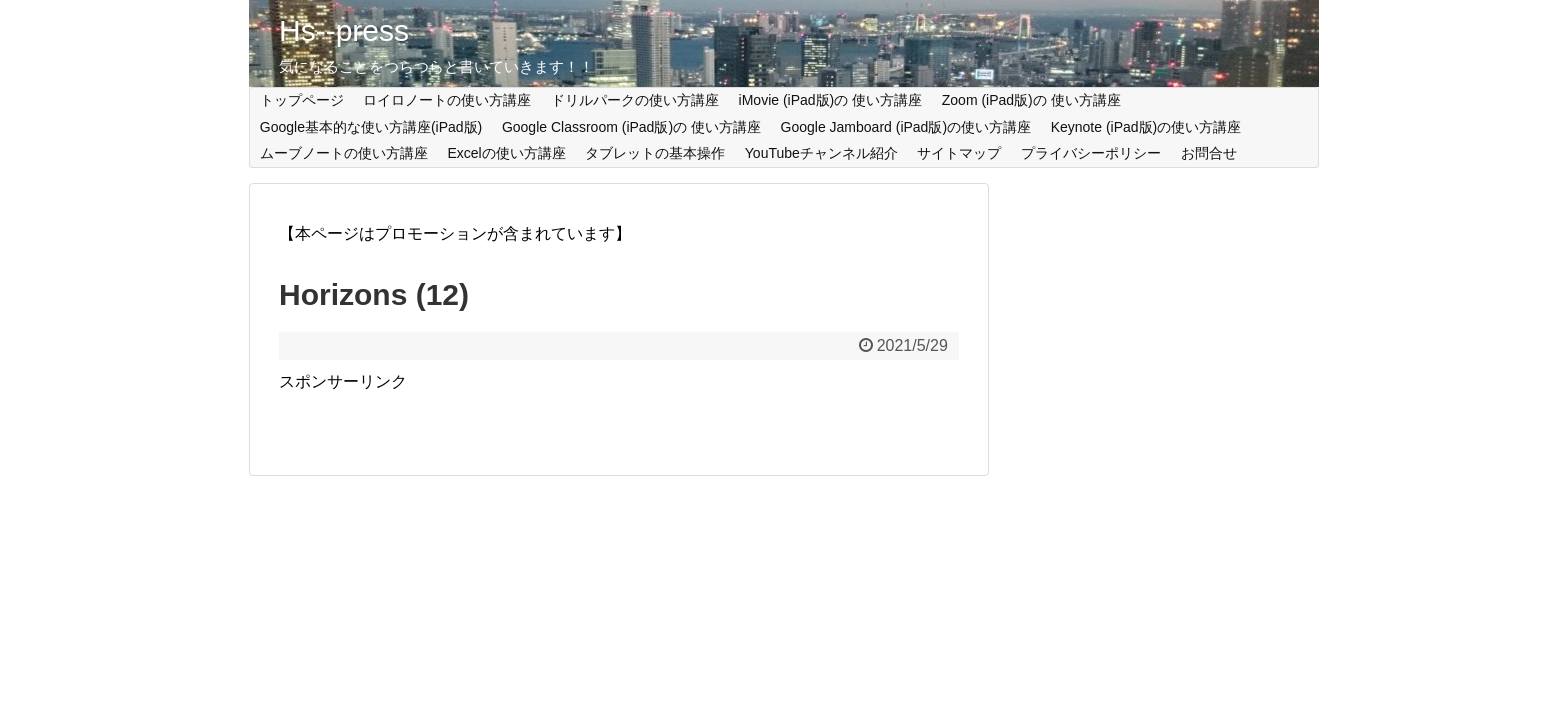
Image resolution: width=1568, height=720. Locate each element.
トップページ (302, 100)
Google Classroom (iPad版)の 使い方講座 (631, 127)
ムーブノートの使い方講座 (344, 153)
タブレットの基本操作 (655, 153)
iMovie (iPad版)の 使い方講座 (831, 100)
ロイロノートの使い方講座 (447, 100)
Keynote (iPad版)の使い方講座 (1146, 127)
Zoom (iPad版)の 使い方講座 (1031, 100)
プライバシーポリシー (1091, 153)
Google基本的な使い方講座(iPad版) (371, 127)
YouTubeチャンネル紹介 (821, 153)
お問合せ (1209, 153)
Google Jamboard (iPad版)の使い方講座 (906, 127)
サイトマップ (959, 153)
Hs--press (344, 30)
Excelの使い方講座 (506, 153)
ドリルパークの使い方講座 (635, 100)
